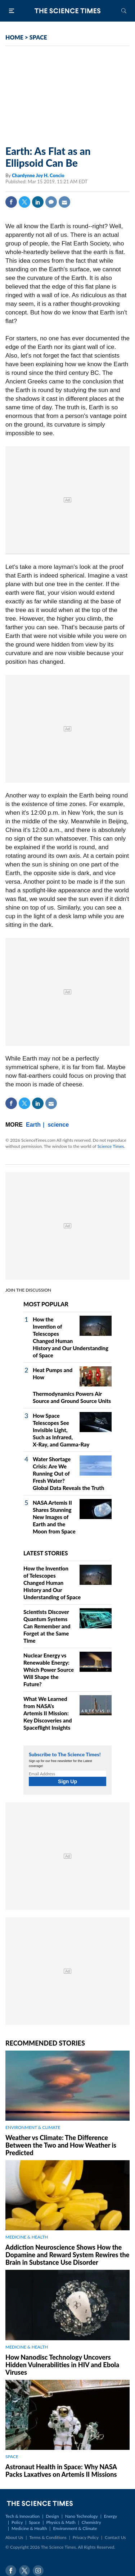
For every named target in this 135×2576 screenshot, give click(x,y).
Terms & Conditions (47, 2537)
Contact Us (115, 2537)
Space (34, 2522)
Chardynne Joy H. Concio (38, 175)
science (58, 1125)
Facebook (11, 202)
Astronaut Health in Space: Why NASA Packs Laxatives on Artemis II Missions (61, 2470)
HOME (14, 37)
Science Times (110, 1146)
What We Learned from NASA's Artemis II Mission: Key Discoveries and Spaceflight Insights (47, 1713)
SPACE (38, 37)
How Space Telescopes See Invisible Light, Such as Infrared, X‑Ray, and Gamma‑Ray (61, 1430)
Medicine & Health (29, 2528)
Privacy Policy (86, 2537)
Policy (17, 2522)
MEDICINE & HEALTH (26, 2237)
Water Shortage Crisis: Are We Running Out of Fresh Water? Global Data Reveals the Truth (68, 1473)
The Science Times (67, 10)
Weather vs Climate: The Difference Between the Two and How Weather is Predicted (60, 2145)
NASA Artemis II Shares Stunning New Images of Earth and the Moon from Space (54, 1517)
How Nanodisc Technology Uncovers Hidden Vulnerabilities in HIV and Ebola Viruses (62, 2364)
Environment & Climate (75, 2528)
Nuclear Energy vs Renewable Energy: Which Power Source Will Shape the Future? (48, 1669)
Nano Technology (81, 2516)
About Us (14, 2537)
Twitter (24, 202)
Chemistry (91, 2522)
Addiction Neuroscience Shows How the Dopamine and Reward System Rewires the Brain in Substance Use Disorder (67, 2254)
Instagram (38, 2570)
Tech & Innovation (22, 2516)
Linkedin (38, 202)
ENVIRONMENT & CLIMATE (32, 2127)
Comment (51, 202)
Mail (64, 202)
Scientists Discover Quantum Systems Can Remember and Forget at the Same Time (47, 1626)
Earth (33, 1125)
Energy (110, 2516)
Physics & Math (60, 2522)
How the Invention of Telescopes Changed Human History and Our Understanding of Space (52, 1582)
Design (52, 2516)
